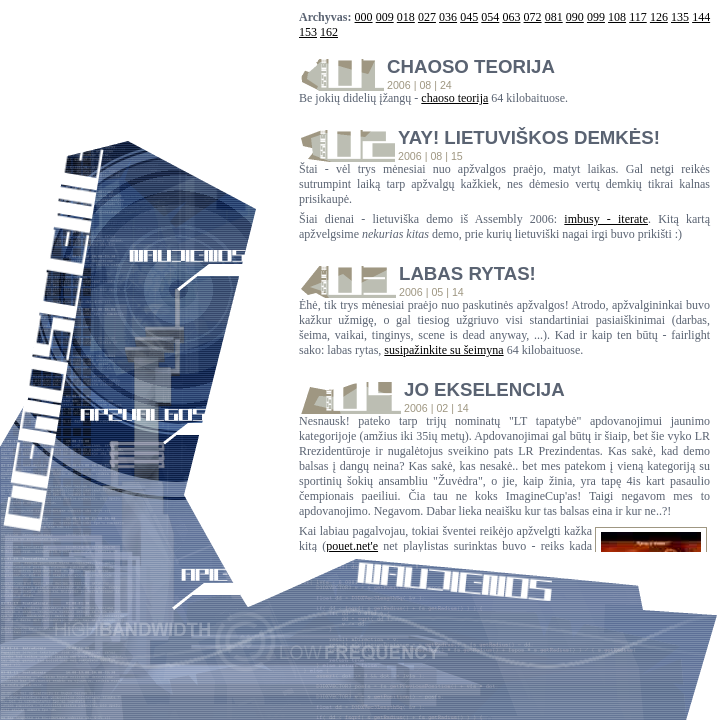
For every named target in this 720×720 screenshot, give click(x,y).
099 (596, 17)
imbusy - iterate (606, 219)
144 (701, 17)
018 (406, 17)
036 (448, 17)
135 (680, 17)
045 (469, 17)
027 (427, 17)
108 (617, 17)
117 (638, 17)
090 (575, 17)
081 (554, 17)
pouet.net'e (352, 546)
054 (490, 17)
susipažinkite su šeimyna (443, 350)
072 (533, 17)
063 (511, 17)
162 (329, 32)
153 (308, 32)
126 (659, 17)
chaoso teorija (454, 98)
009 (385, 17)
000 (364, 17)
